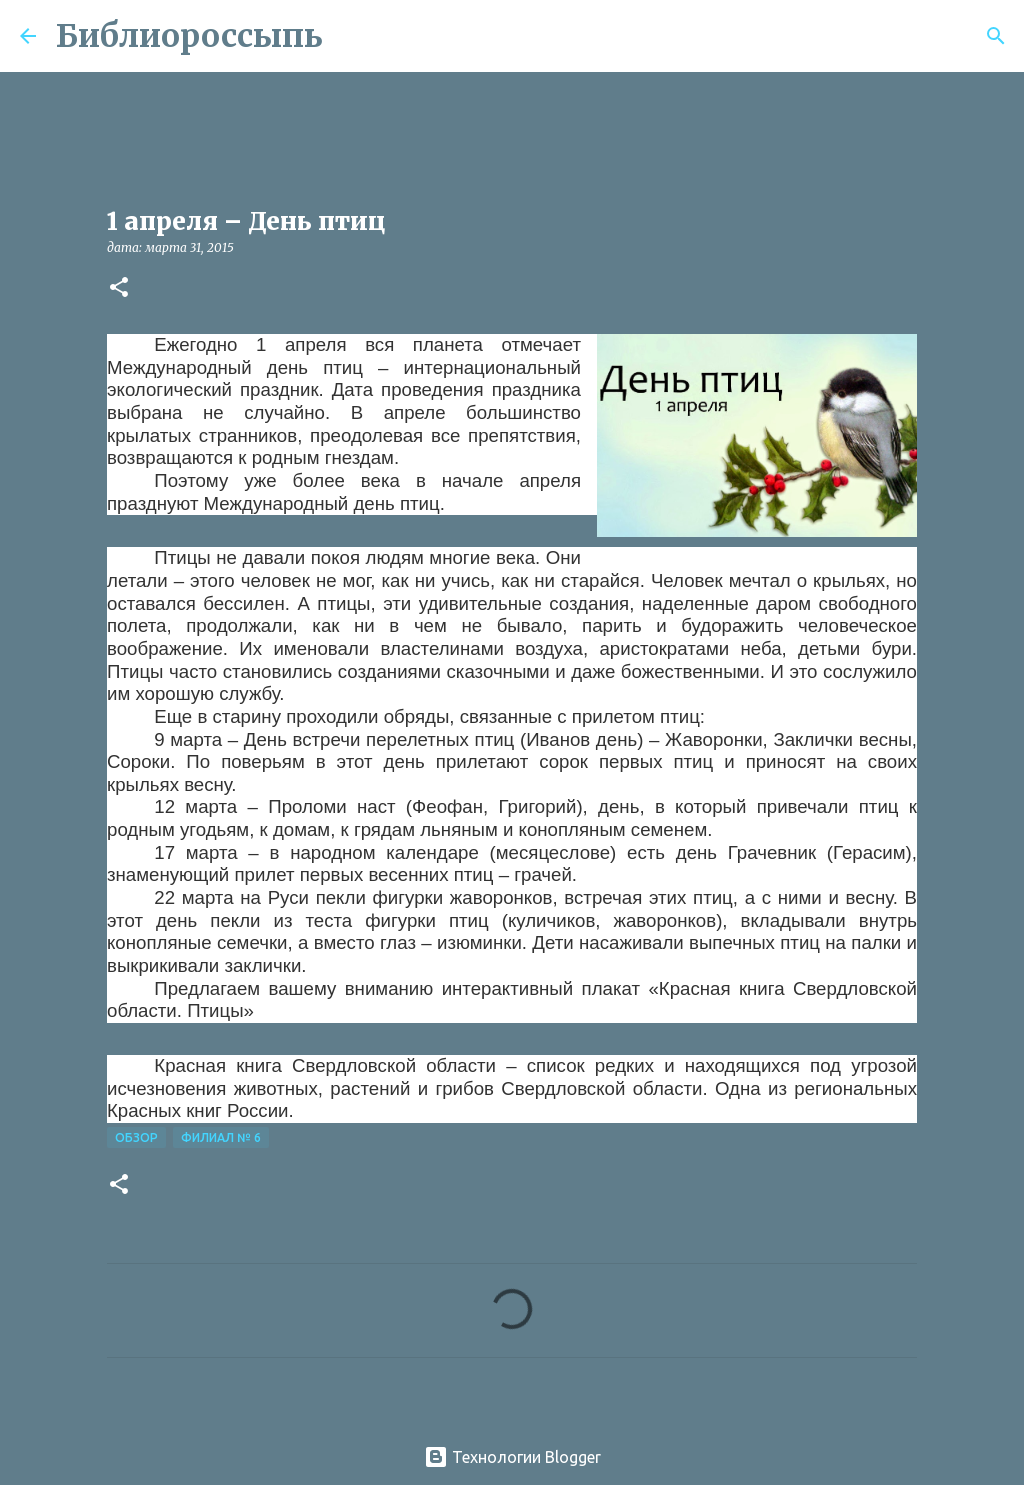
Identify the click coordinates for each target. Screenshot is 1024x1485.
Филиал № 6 (221, 1137)
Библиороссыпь (189, 36)
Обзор (136, 1137)
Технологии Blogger (512, 1457)
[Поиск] (351, 36)
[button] (119, 288)
